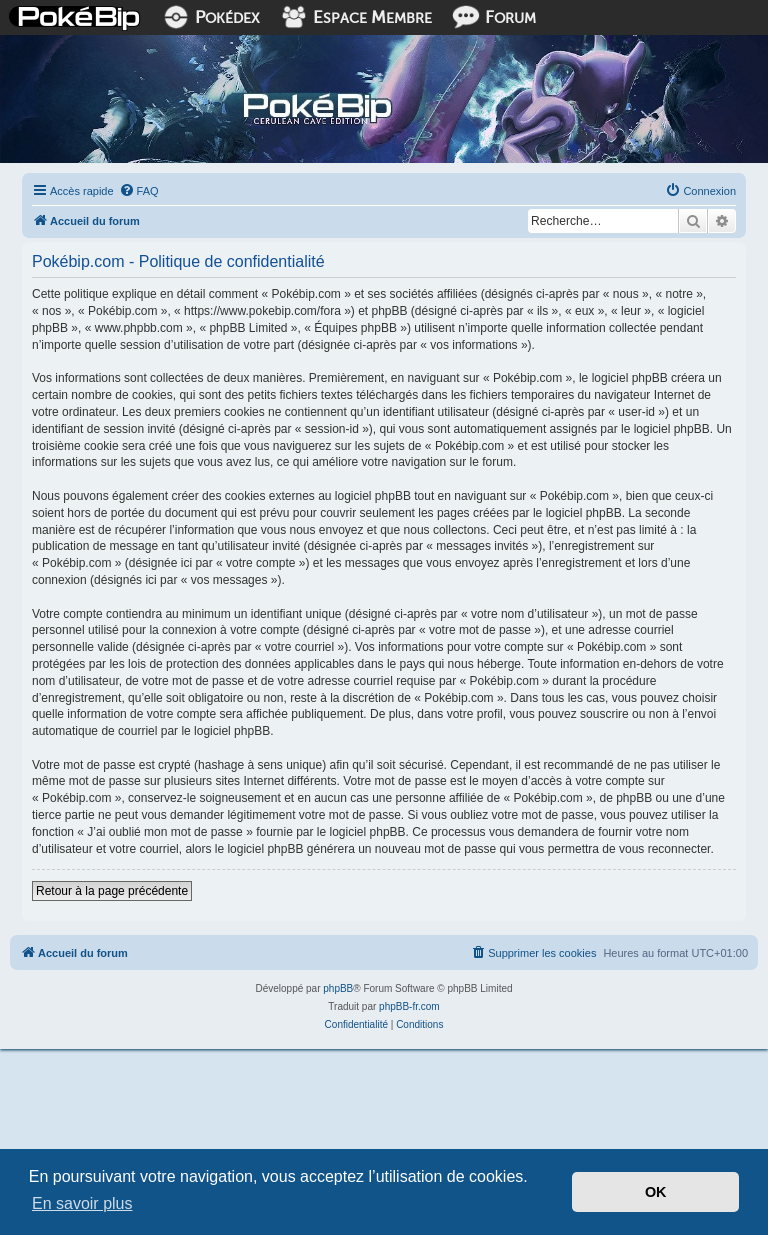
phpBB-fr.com (409, 1006)
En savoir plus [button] (82, 1203)
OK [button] (656, 1192)
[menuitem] (139, 191)
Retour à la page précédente (112, 891)
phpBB (338, 988)
